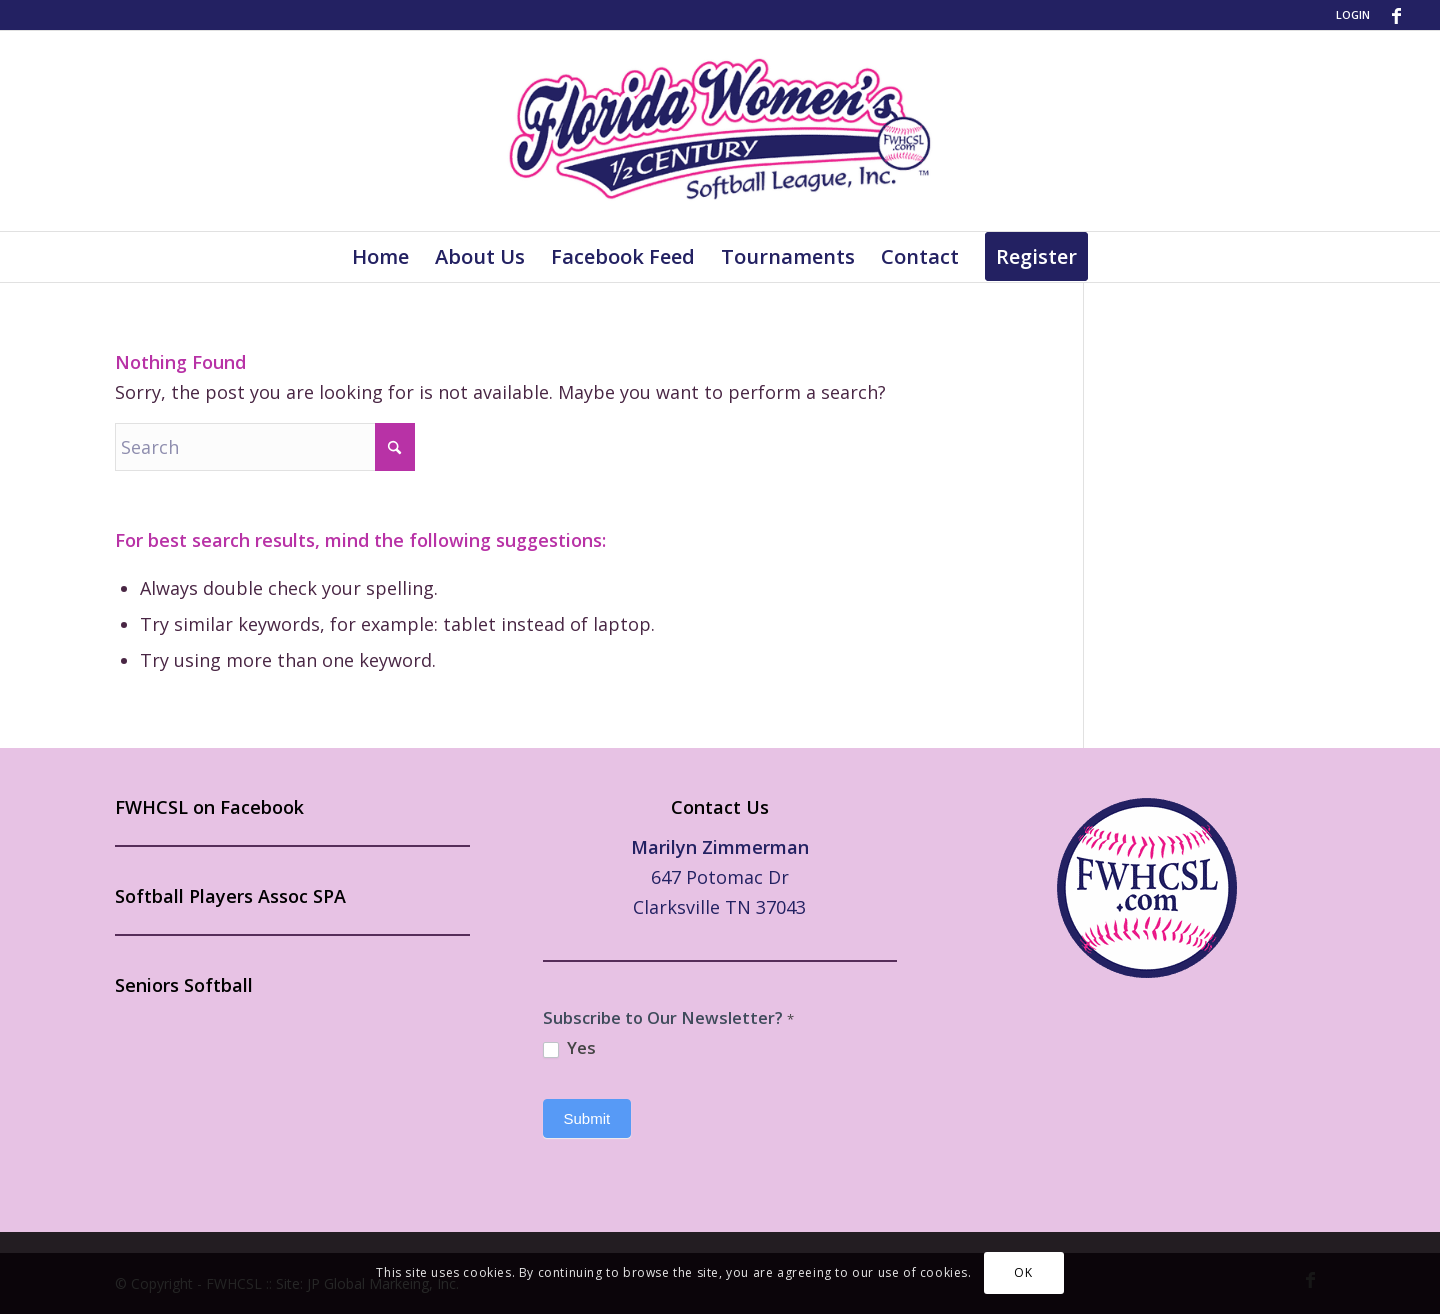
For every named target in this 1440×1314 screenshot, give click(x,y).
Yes (569, 1048)
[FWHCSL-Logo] (719, 131)
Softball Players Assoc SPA (230, 896)
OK (1023, 1272)
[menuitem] (1348, 15)
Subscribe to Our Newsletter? (668, 1017)
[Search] (265, 447)
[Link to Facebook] (1396, 15)
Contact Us (720, 807)
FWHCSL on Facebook (209, 807)
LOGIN (1353, 14)
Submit (587, 1118)
